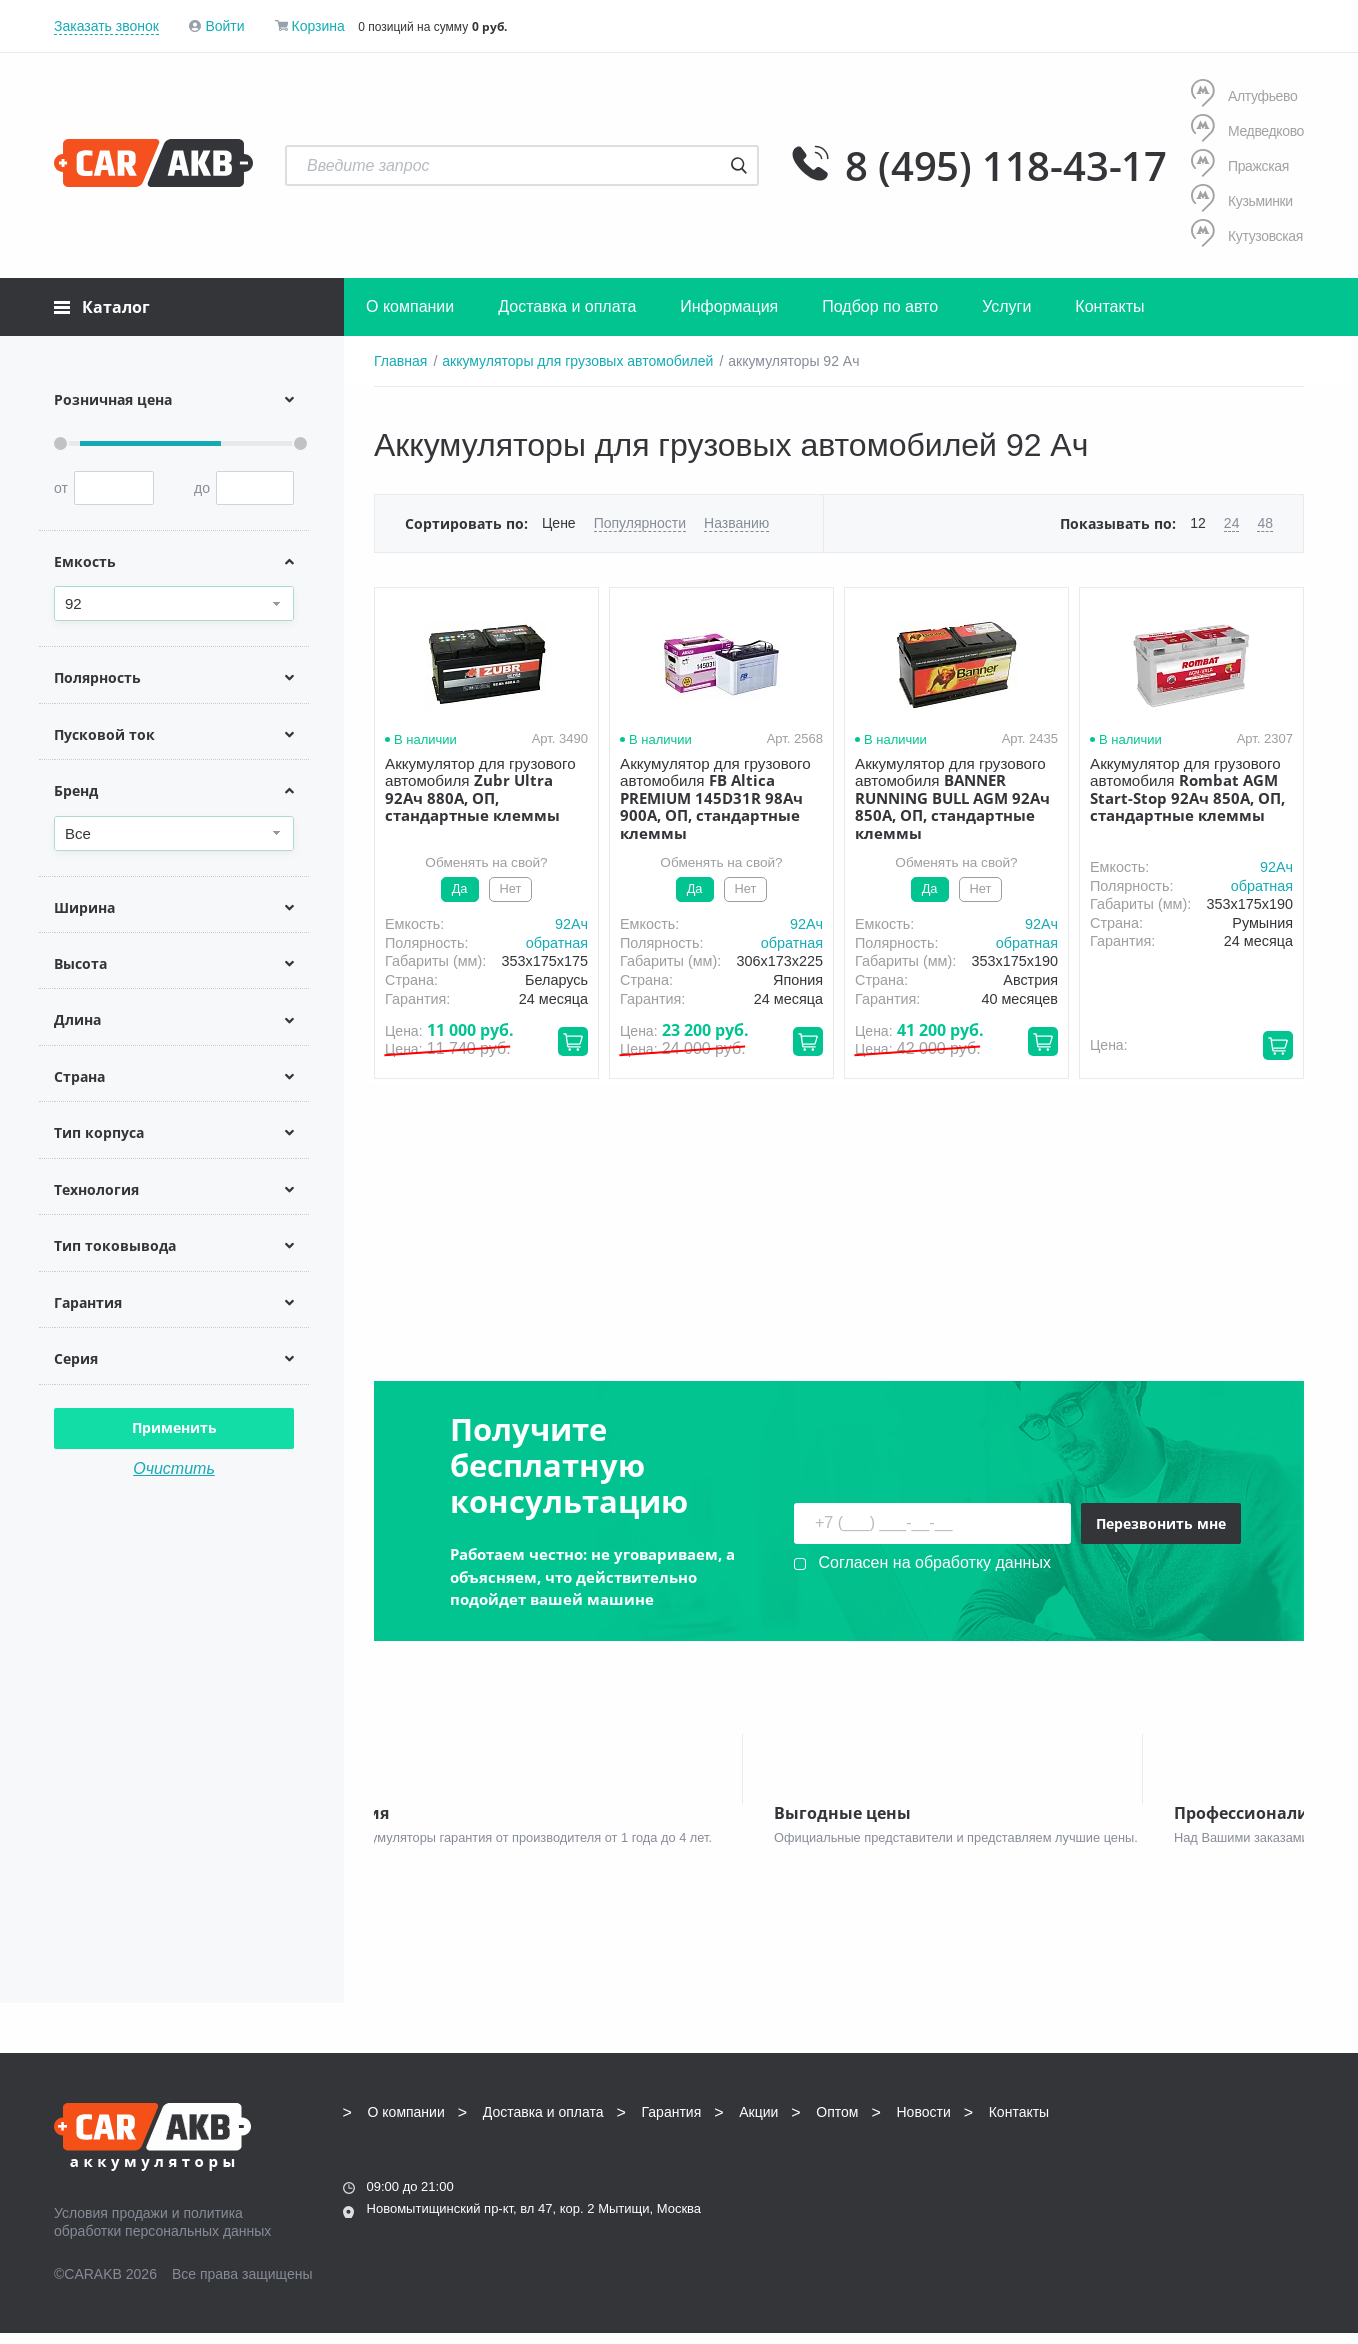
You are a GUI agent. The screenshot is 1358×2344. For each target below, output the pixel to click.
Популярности (640, 523)
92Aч (571, 924)
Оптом (837, 2122)
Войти (224, 26)
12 (1198, 523)
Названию (736, 523)
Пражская (1240, 165)
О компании (410, 306)
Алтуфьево (1244, 95)
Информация (729, 306)
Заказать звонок (106, 26)
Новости (924, 2122)
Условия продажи (111, 2223)
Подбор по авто (880, 306)
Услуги (1006, 306)
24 (1232, 523)
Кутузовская (1247, 235)
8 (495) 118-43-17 (1006, 166)
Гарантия (672, 2122)
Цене (559, 523)
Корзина (317, 26)
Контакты (1109, 306)
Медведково (1247, 130)
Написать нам (1130, 2189)
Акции (758, 2122)
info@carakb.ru (1182, 2167)
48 (1265, 523)
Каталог (102, 307)
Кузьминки (1242, 200)
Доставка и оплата (567, 306)
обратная (557, 943)
